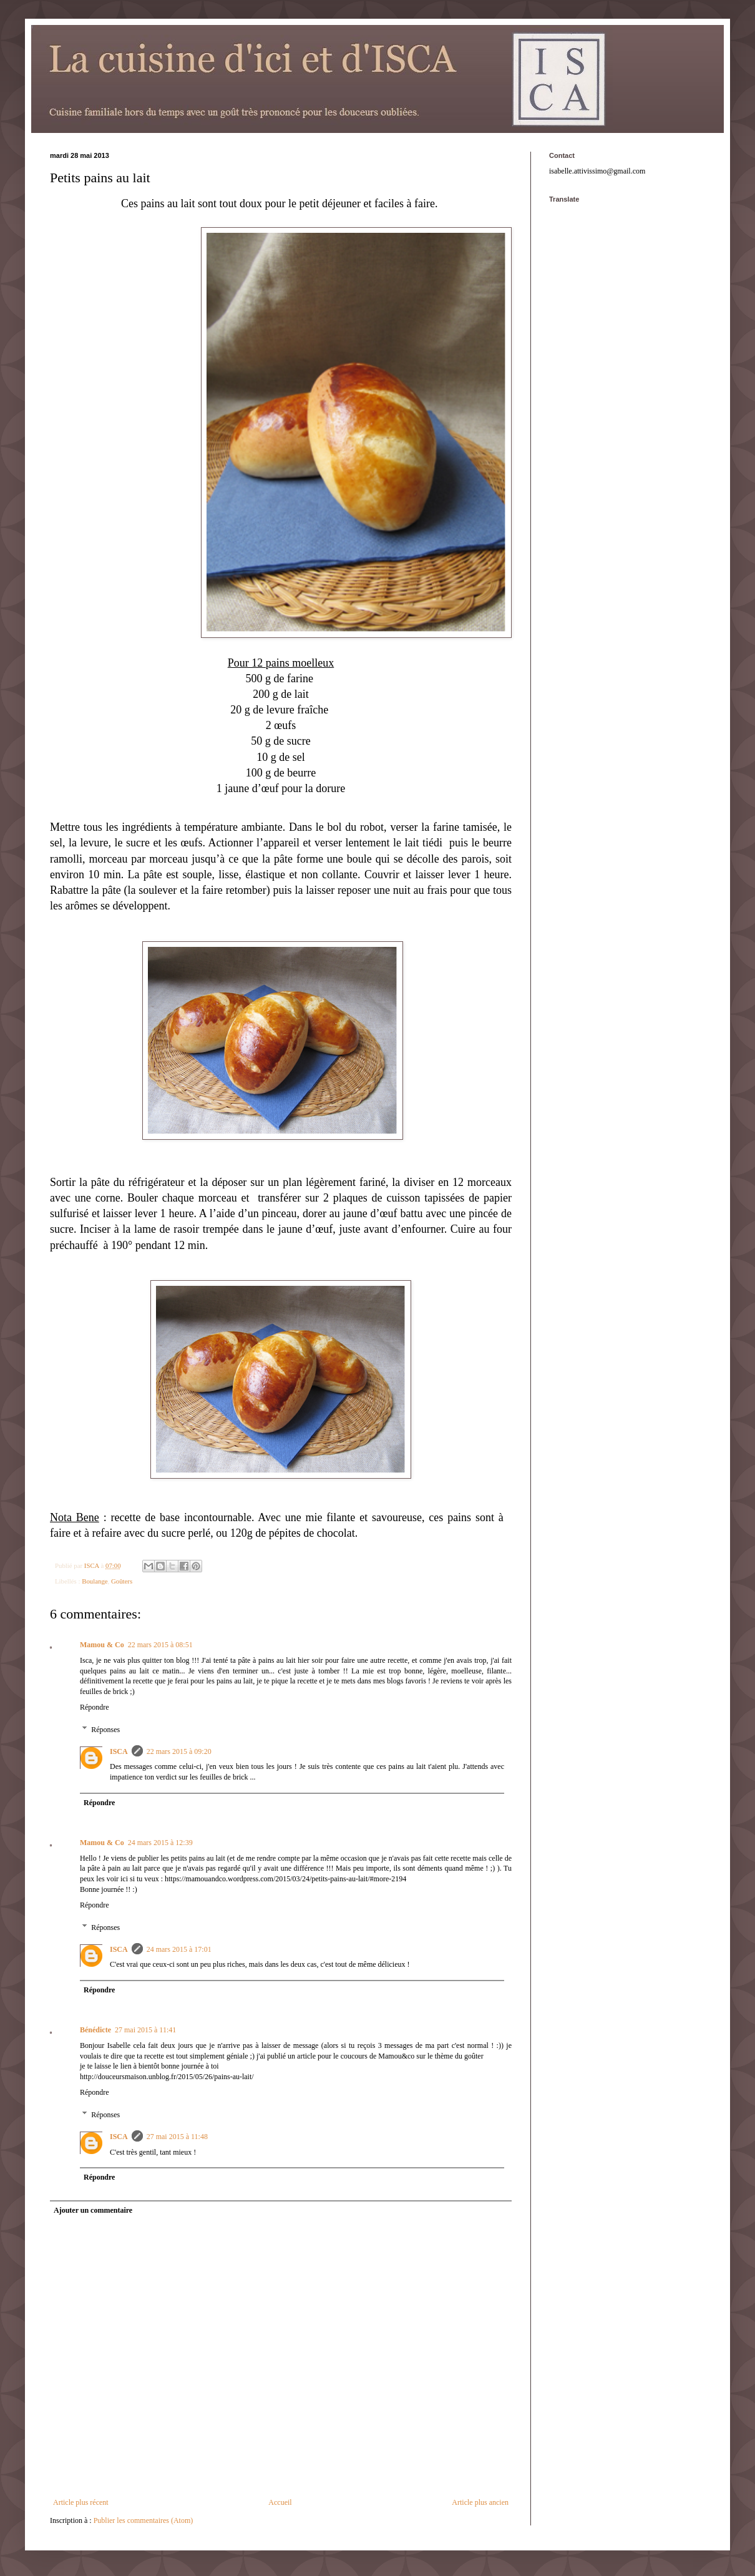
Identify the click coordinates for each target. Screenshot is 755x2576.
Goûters (121, 1581)
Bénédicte (95, 2029)
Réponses (105, 1729)
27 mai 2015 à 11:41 (145, 2029)
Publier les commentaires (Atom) (143, 2520)
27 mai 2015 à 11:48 (177, 2136)
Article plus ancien (480, 2502)
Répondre (94, 1707)
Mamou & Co (102, 1644)
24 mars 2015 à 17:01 (179, 1949)
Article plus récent (81, 2502)
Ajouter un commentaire (93, 2210)
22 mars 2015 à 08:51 (160, 1644)
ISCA (119, 1751)
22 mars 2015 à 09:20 (179, 1751)
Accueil (279, 2502)
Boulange (94, 1581)
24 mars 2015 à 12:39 (160, 1842)
